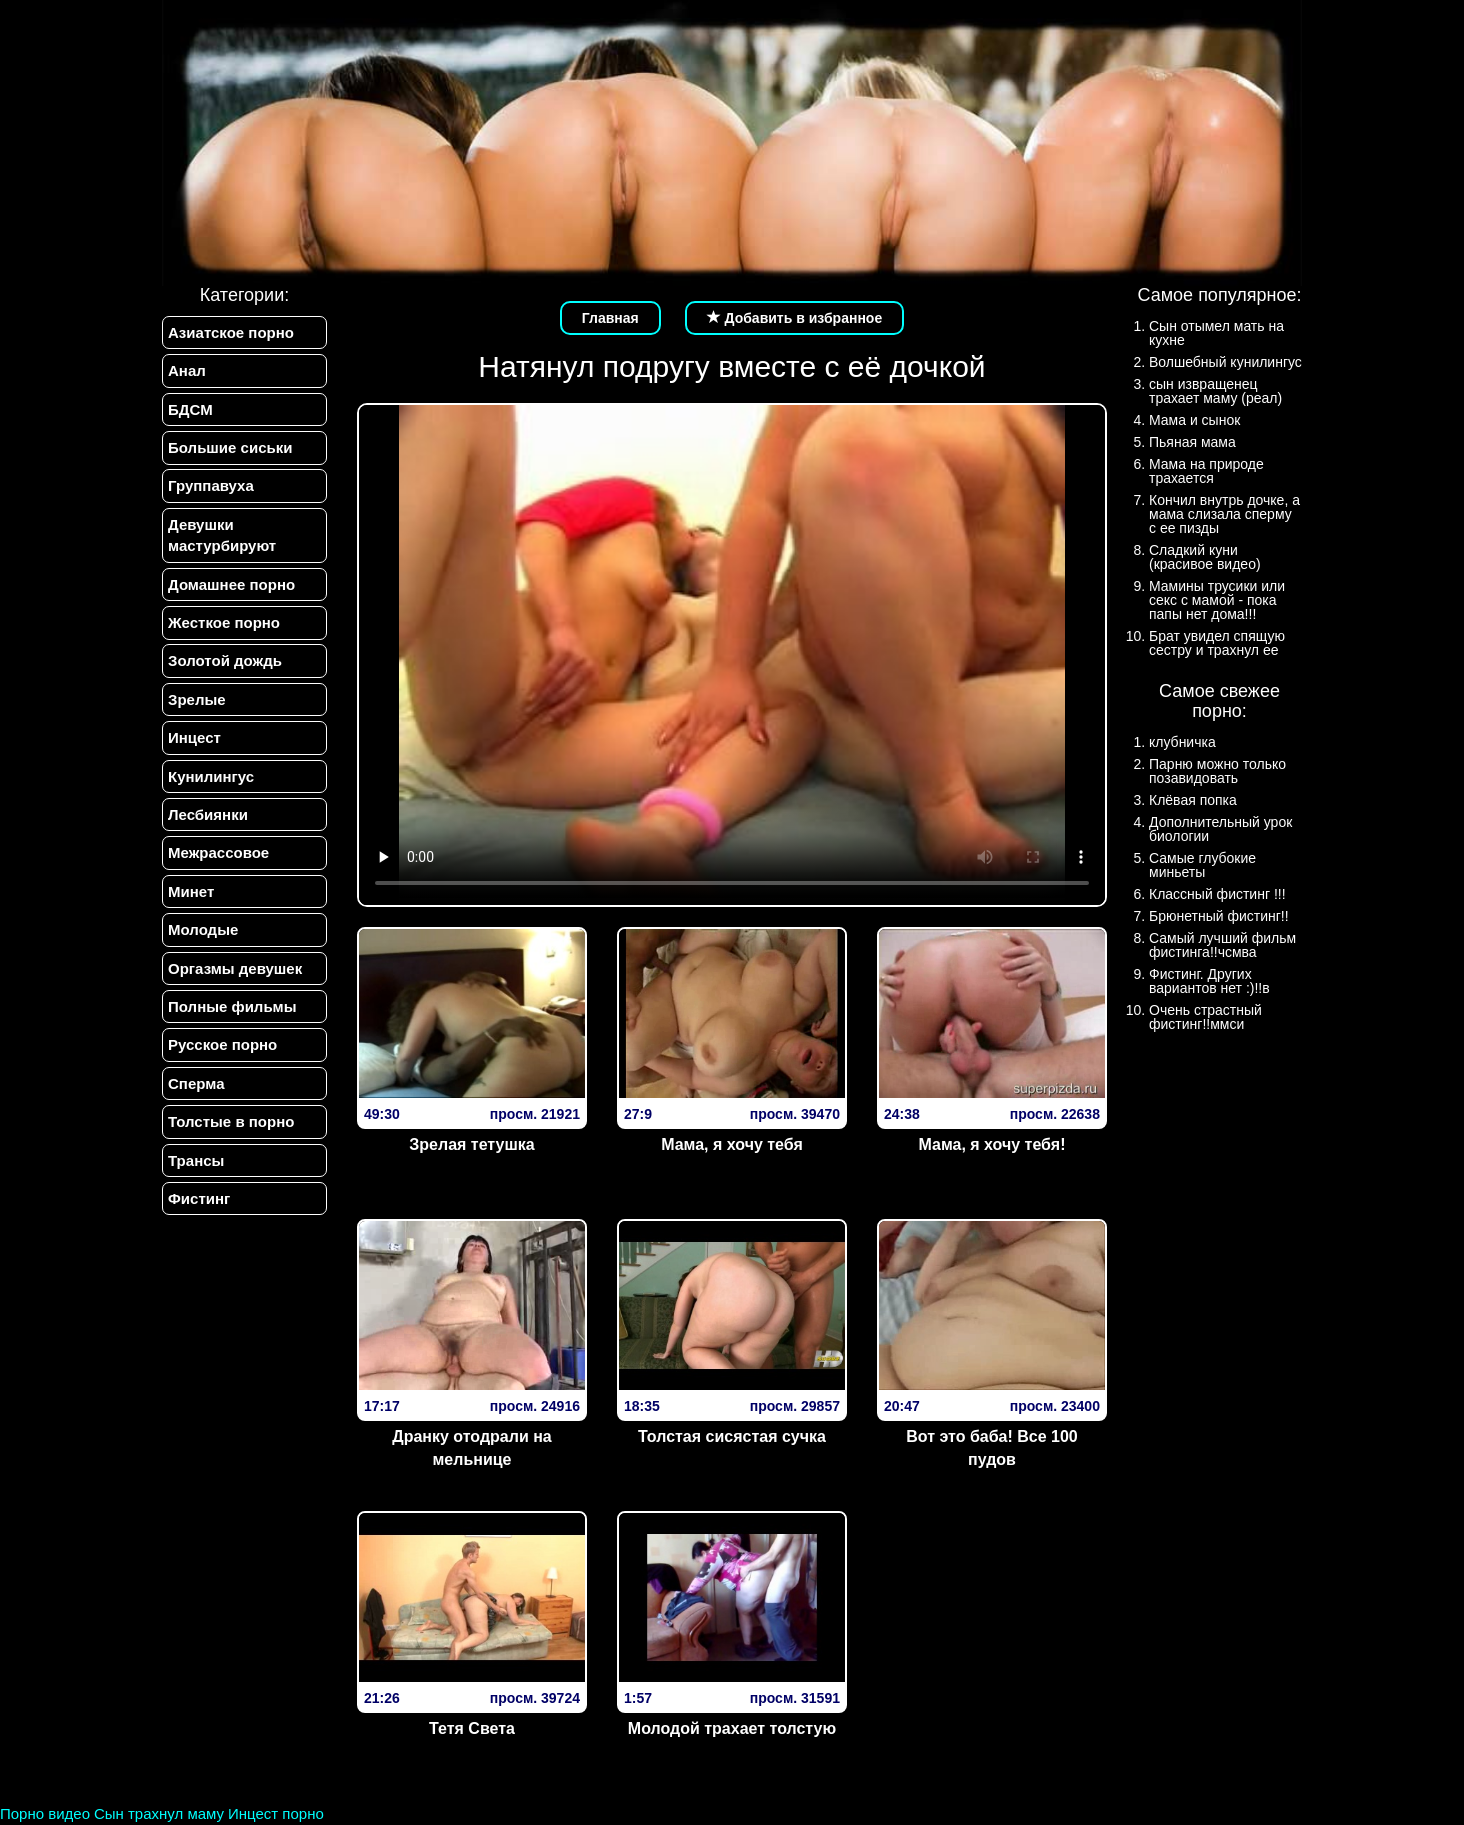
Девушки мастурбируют (222, 535)
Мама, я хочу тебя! (991, 1144)
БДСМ (190, 409)
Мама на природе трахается (1206, 471)
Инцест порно (276, 1813)
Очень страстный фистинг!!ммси (1205, 1017)
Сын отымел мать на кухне (1216, 333)
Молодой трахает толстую (732, 1728)
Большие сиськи (230, 447)
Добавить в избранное (795, 318)
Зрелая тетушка (471, 1144)
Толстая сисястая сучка (732, 1436)
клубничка (1182, 742)
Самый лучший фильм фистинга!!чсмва (1222, 945)
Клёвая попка (1193, 800)
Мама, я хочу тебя (732, 1144)
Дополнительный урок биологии (1220, 829)
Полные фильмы (232, 1007)
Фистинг (199, 1199)
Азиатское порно (231, 332)
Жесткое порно (224, 622)
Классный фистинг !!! (1217, 894)
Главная (610, 318)
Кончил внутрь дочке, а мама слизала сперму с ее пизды (1224, 514)
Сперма (196, 1083)
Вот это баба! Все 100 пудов (992, 1448)
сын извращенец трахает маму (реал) (1215, 391)
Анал (187, 370)
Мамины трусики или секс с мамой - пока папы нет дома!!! (1217, 600)
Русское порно (222, 1045)
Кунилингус (211, 776)
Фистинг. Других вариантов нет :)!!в (1209, 981)
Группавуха (211, 486)
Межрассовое (218, 853)
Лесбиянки (208, 814)
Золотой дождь (225, 661)
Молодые (203, 930)
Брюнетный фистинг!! (1219, 916)
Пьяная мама (1192, 442)
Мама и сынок (1194, 420)
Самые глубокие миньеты (1202, 865)
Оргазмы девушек (235, 968)
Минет (191, 891)
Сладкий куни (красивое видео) (1205, 557)
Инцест (194, 738)
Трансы (196, 1160)
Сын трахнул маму (159, 1813)
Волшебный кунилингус (1225, 362)
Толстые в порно (231, 1122)
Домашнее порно (231, 584)
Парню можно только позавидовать (1217, 771)
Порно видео (45, 1813)
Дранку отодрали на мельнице (471, 1448)
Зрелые (197, 699)
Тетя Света (472, 1728)
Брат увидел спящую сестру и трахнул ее (1217, 643)
